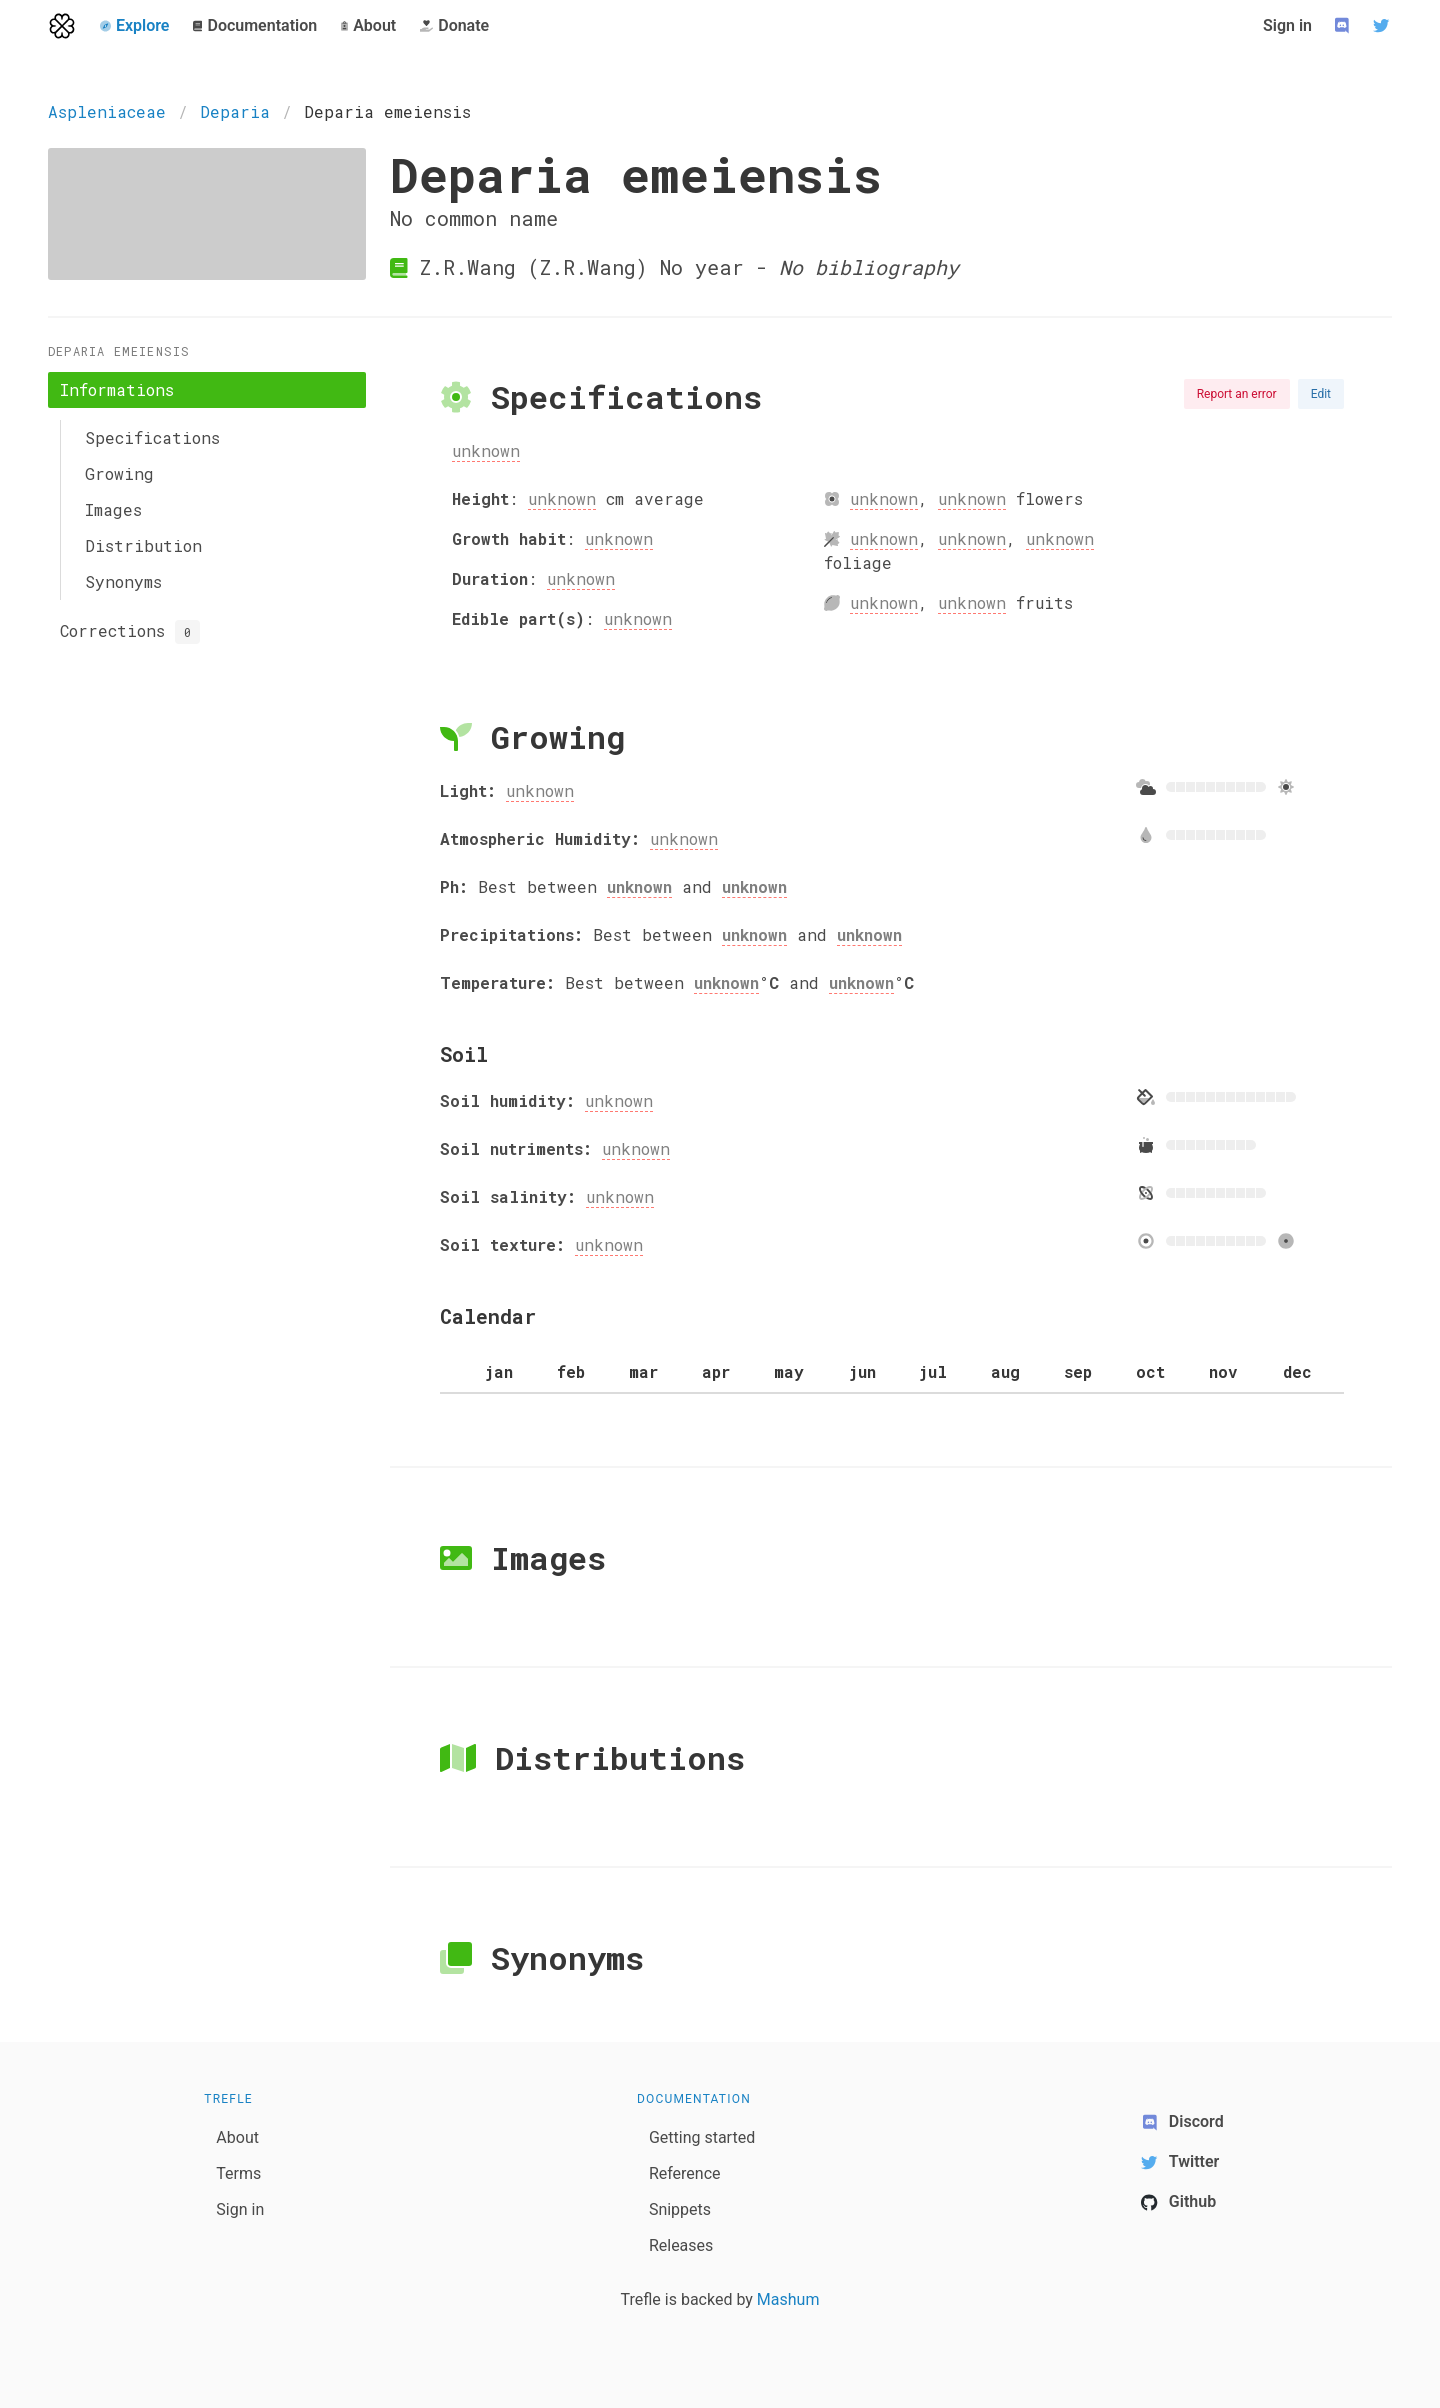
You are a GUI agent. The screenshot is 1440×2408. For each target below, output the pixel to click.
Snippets (680, 2209)
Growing (119, 473)
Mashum (788, 2299)
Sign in (1287, 25)
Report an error (1237, 394)
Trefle (228, 2099)
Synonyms (123, 581)
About (237, 2137)
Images (113, 509)
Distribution (143, 545)
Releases (681, 2245)
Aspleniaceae (107, 111)
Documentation (694, 2099)
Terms (238, 2173)
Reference (685, 2173)
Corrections (130, 632)
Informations (117, 389)
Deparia (235, 111)
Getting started (702, 2137)
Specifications (152, 437)
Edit (1321, 394)
